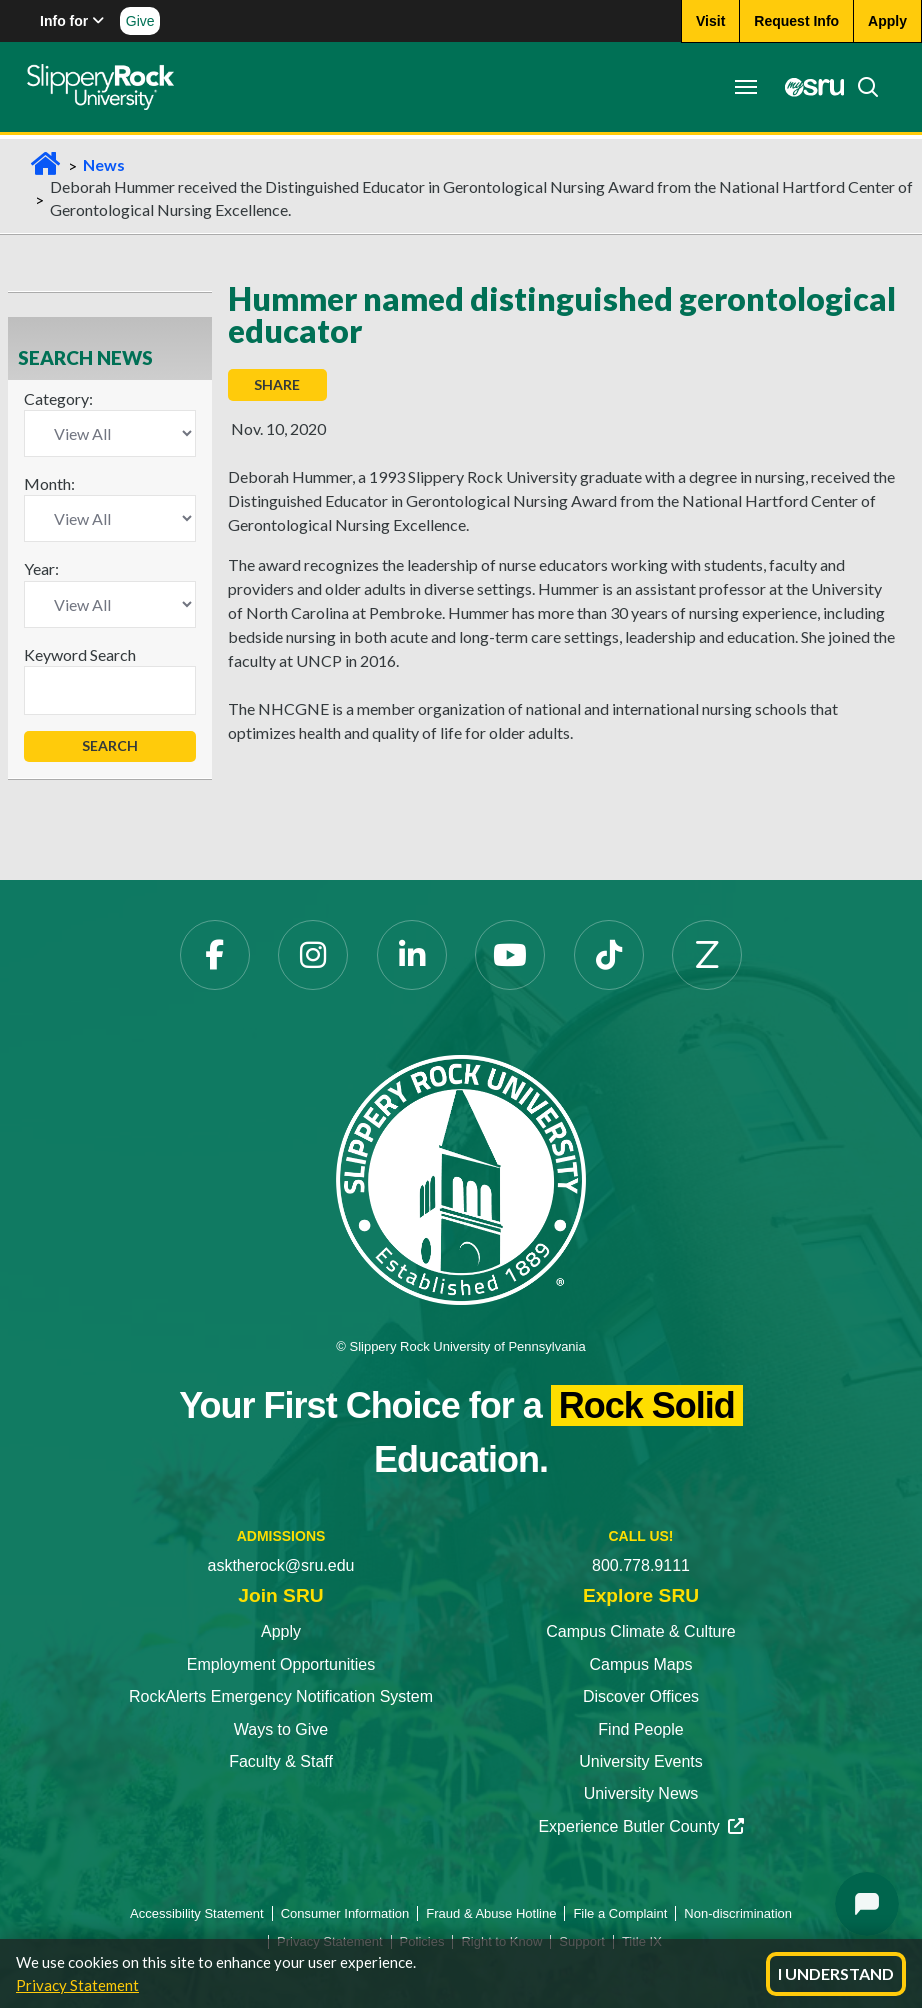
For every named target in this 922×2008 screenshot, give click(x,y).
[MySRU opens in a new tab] (806, 87)
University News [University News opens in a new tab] (641, 1793)
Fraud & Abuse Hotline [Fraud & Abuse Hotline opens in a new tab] (491, 1913)
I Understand (836, 1973)
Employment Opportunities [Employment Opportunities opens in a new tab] (281, 1664)
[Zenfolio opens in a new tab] (707, 955)
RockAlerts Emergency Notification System (281, 1696)
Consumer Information (345, 1913)
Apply (281, 1631)
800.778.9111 (641, 1565)
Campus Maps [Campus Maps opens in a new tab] (640, 1664)
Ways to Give (281, 1729)
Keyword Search (80, 654)
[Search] (859, 87)
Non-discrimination (738, 1913)
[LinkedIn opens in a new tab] (412, 955)
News (104, 164)
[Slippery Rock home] (103, 87)
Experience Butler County (640, 1826)
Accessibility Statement (197, 1913)
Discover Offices (641, 1696)
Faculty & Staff (281, 1761)
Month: (49, 483)
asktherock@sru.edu (281, 1565)
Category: (58, 398)
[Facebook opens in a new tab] (215, 955)
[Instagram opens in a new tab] (313, 955)
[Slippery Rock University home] (461, 1178)
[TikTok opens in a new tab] (609, 955)
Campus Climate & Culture (640, 1631)
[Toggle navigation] (742, 87)
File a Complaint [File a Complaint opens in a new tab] (620, 1913)
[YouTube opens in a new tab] (510, 955)
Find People (640, 1729)
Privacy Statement (77, 1985)
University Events (641, 1761)
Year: (41, 568)
